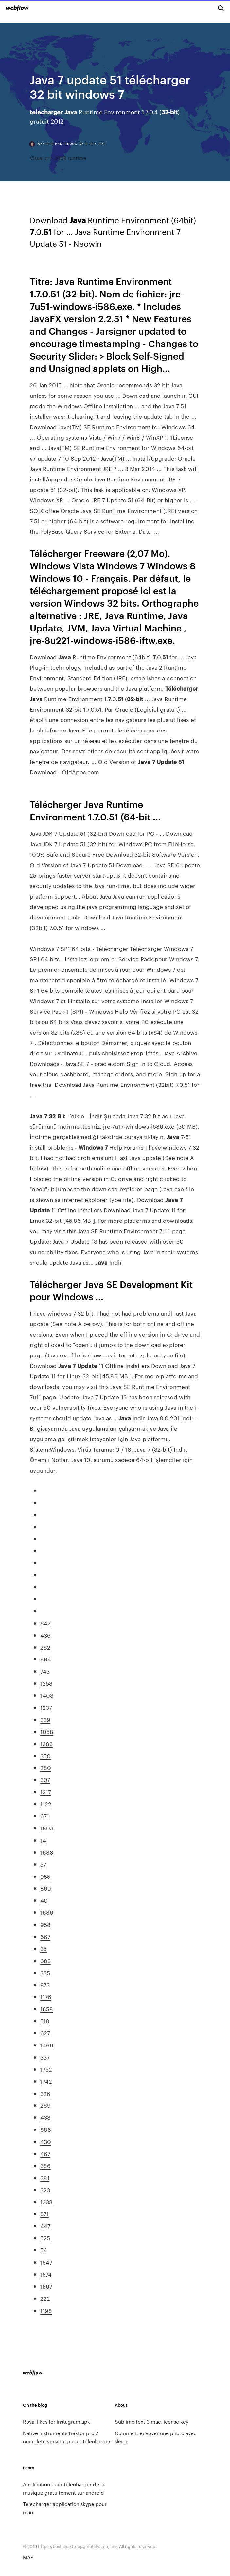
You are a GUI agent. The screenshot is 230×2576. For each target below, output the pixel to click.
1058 (46, 1731)
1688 (46, 1852)
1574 (46, 2274)
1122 (45, 1804)
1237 (46, 1707)
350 (45, 1755)
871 (44, 2213)
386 (45, 2165)
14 (43, 1840)
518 (44, 2021)
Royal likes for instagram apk (56, 2421)
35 (43, 1948)
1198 (46, 2310)
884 (45, 1659)
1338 (46, 2202)
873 (45, 1985)
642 (45, 1623)
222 (45, 2298)
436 (45, 1635)
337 (45, 2057)
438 (45, 2117)
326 (45, 2093)
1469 (46, 2045)
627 (45, 2033)
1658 (46, 2008)
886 (45, 2129)
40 (44, 1900)
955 (45, 1876)
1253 (46, 1683)
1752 (46, 2069)
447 (45, 2226)
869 (45, 1888)
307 (45, 1779)
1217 (45, 1791)
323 (45, 2190)
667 (45, 1936)
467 (45, 2153)
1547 (46, 2262)
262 (45, 1647)
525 (45, 2238)
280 (45, 1767)
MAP (28, 2557)
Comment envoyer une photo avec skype (156, 2437)
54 (43, 2250)
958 (45, 1924)
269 (45, 2105)
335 (45, 1973)
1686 (46, 1912)
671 (44, 1816)
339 (45, 1719)
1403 (46, 1695)
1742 (46, 2081)
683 (45, 1960)
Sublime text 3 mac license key (151, 2421)
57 (43, 1864)
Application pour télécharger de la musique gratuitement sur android (63, 2488)
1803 (46, 1828)
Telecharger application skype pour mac (65, 2508)
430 (45, 2141)
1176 (45, 1996)
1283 (46, 1743)
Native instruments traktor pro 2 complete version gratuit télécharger (67, 2437)
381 (44, 2177)
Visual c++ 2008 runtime (58, 157)
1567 (46, 2286)
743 (45, 1671)
